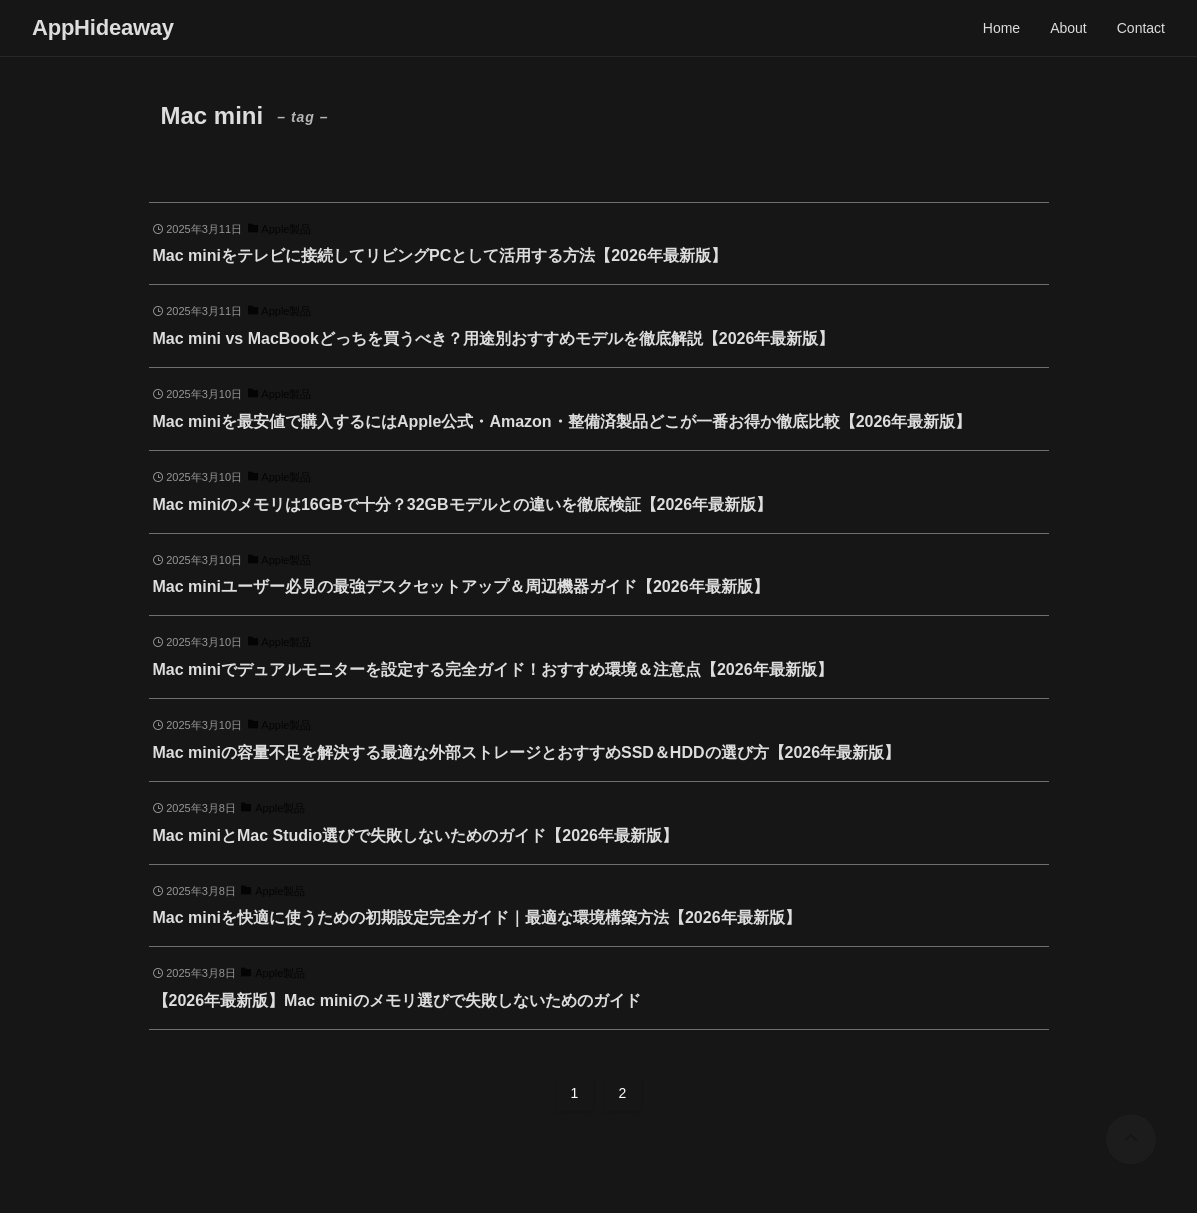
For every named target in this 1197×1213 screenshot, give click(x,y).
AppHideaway (103, 28)
